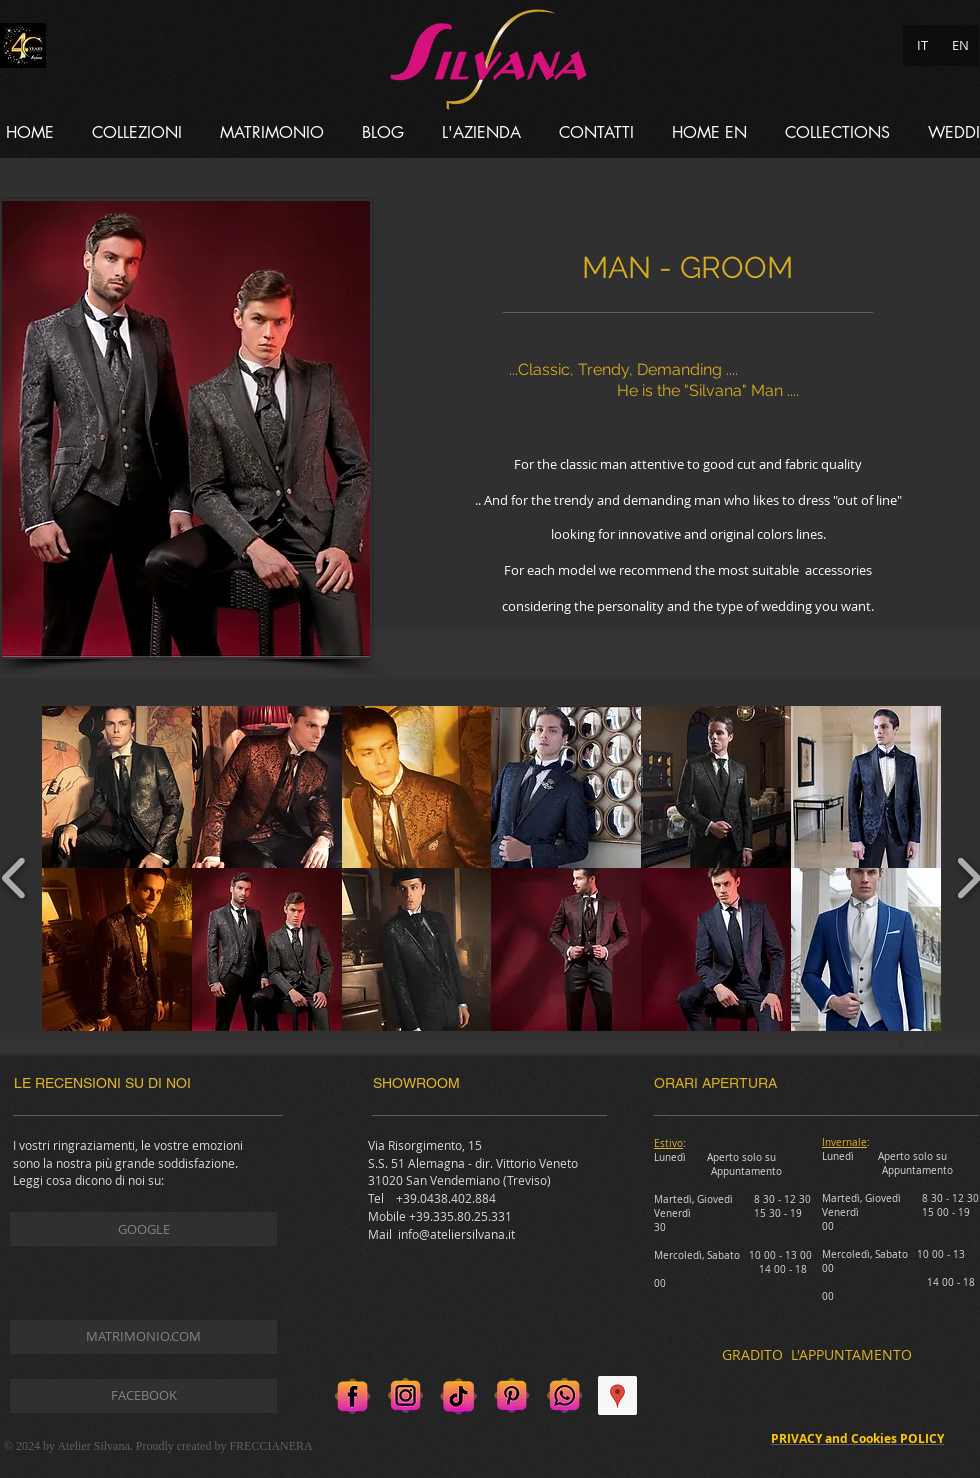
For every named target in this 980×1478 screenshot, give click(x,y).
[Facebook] (352, 1395)
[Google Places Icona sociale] (617, 1395)
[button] (137, 132)
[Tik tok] (458, 1395)
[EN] (960, 45)
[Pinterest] (511, 1395)
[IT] (922, 45)
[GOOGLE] (143, 1229)
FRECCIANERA (270, 1446)
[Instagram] (405, 1395)
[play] (905, 1045)
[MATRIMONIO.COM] (143, 1337)
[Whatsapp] (564, 1395)
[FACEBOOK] (143, 1396)
